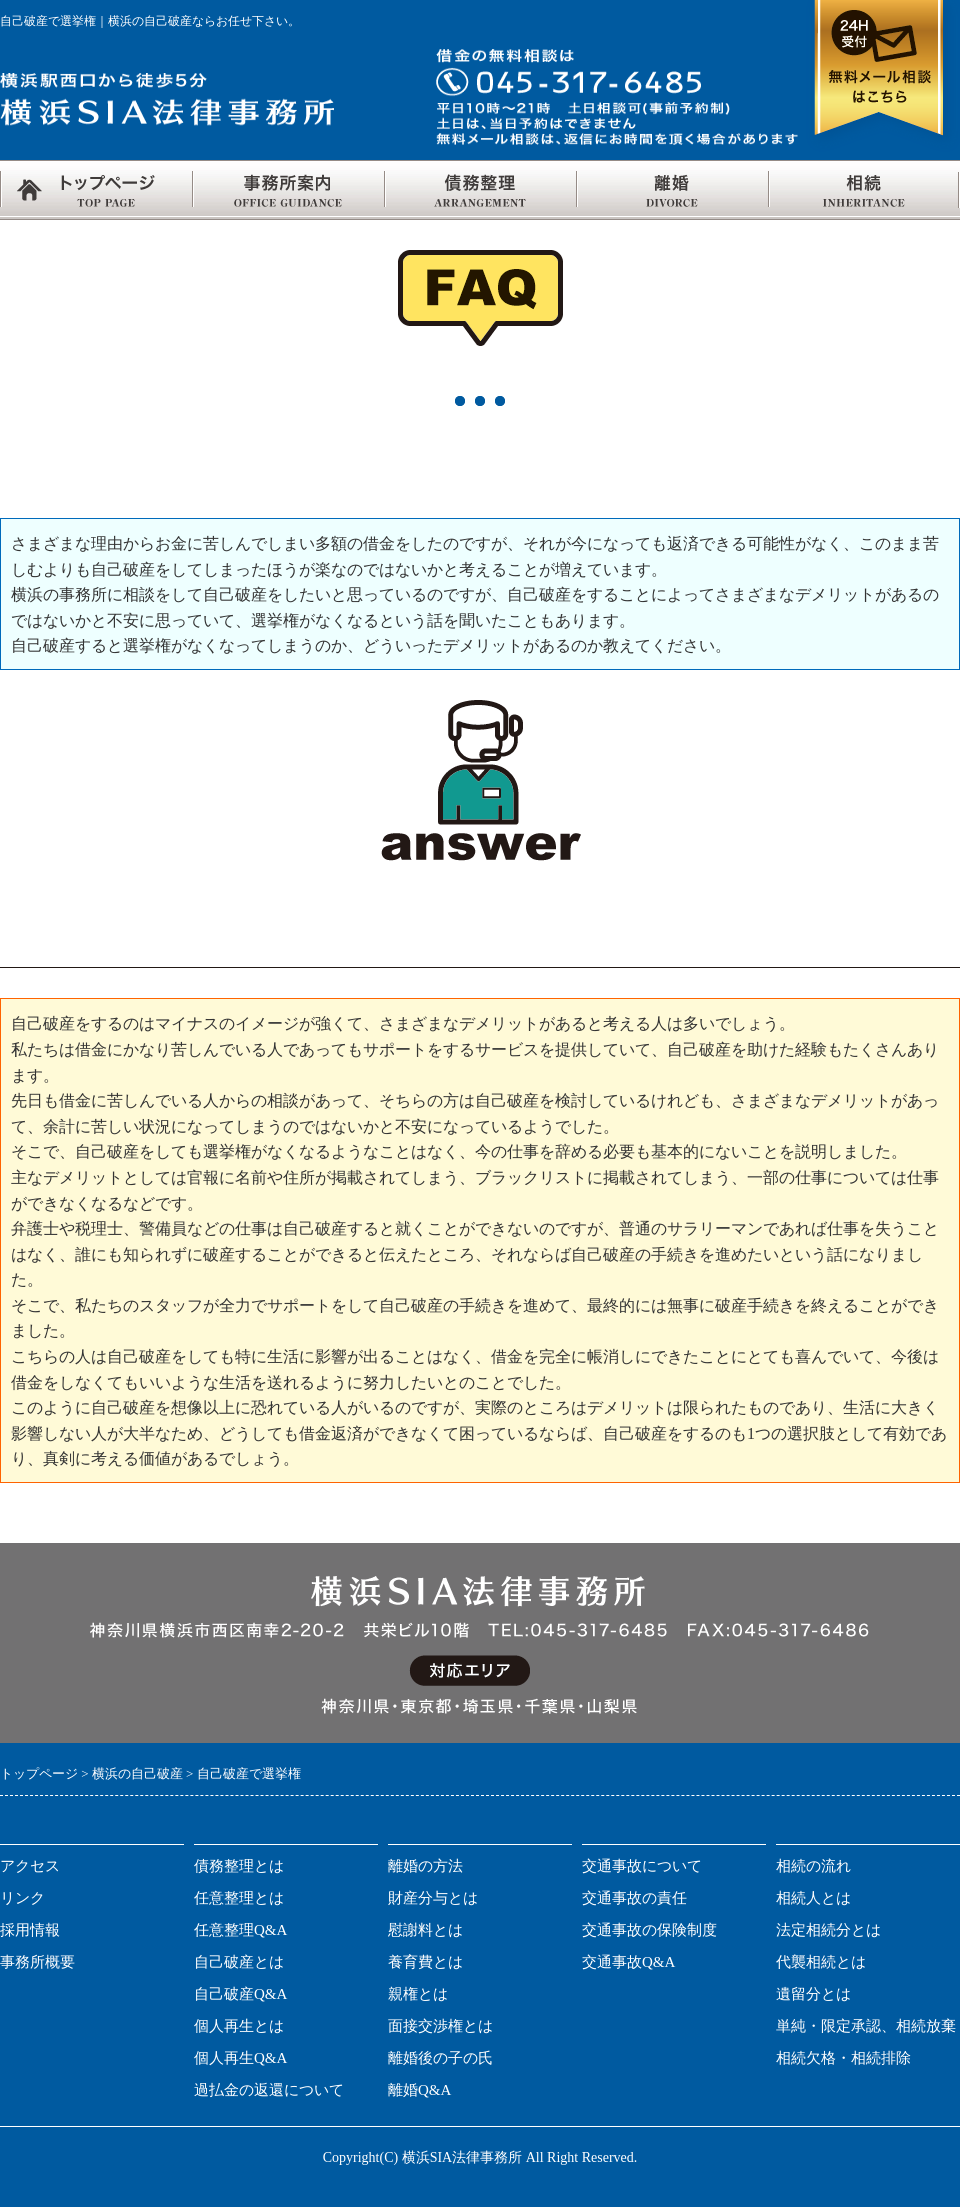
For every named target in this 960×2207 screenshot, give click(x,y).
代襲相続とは (821, 1962)
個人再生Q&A (240, 2058)
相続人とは (813, 1898)
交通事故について (642, 1866)
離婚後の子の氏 (440, 2058)
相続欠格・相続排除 (843, 2058)
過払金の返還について (269, 2090)
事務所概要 (37, 1962)
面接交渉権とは (440, 2026)
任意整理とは (239, 1898)
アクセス (30, 1866)
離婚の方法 (425, 1866)
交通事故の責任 (634, 1898)
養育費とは (425, 1962)
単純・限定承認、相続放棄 (866, 2026)
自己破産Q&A (240, 1994)
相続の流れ (813, 1866)
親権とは (418, 1994)
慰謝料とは (425, 1930)
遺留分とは (813, 1994)
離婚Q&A (419, 2090)
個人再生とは (239, 2026)
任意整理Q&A (240, 1930)
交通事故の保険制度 (649, 1930)
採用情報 (30, 1930)
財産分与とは (433, 1898)
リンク (22, 1898)
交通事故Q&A (628, 1962)
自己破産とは (239, 1962)
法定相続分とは (828, 1930)
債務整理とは (239, 1866)
